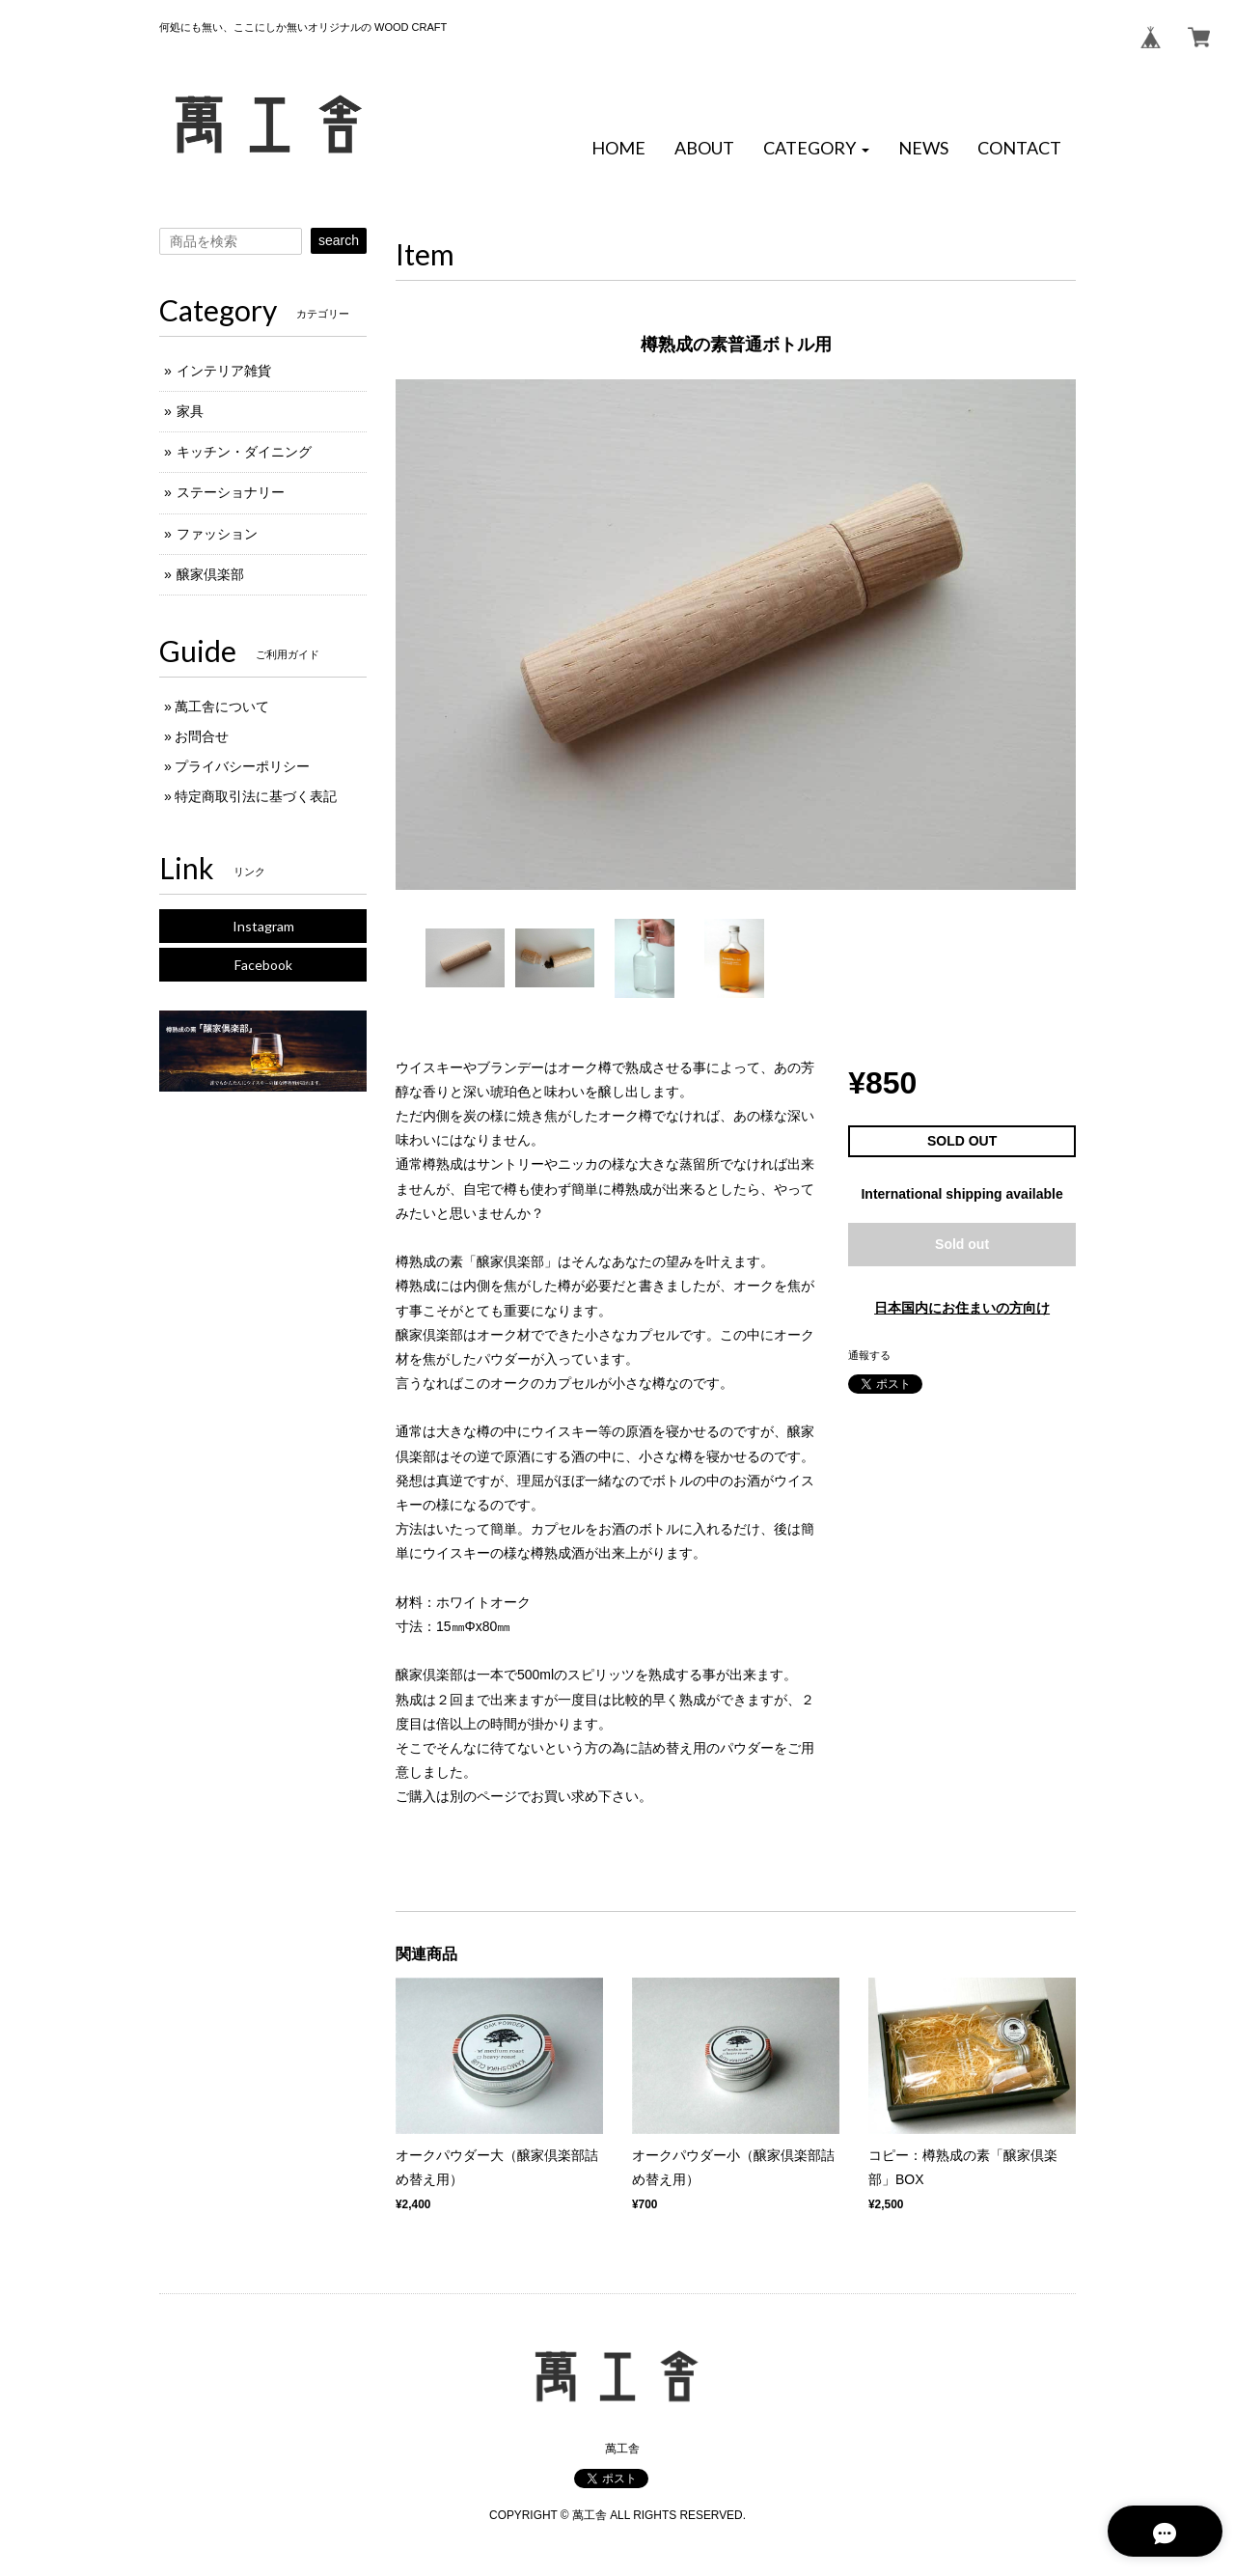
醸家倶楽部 (210, 574)
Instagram (263, 926)
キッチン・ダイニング (244, 451)
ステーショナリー (231, 492)
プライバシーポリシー (242, 766)
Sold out (962, 1244)
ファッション (217, 533)
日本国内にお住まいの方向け (962, 1308)
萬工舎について (222, 706)
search (338, 240)
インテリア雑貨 (224, 370)
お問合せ (202, 736)
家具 (190, 411)
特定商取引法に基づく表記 (256, 796)
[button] (816, 149)
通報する (869, 1355)
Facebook (263, 964)
